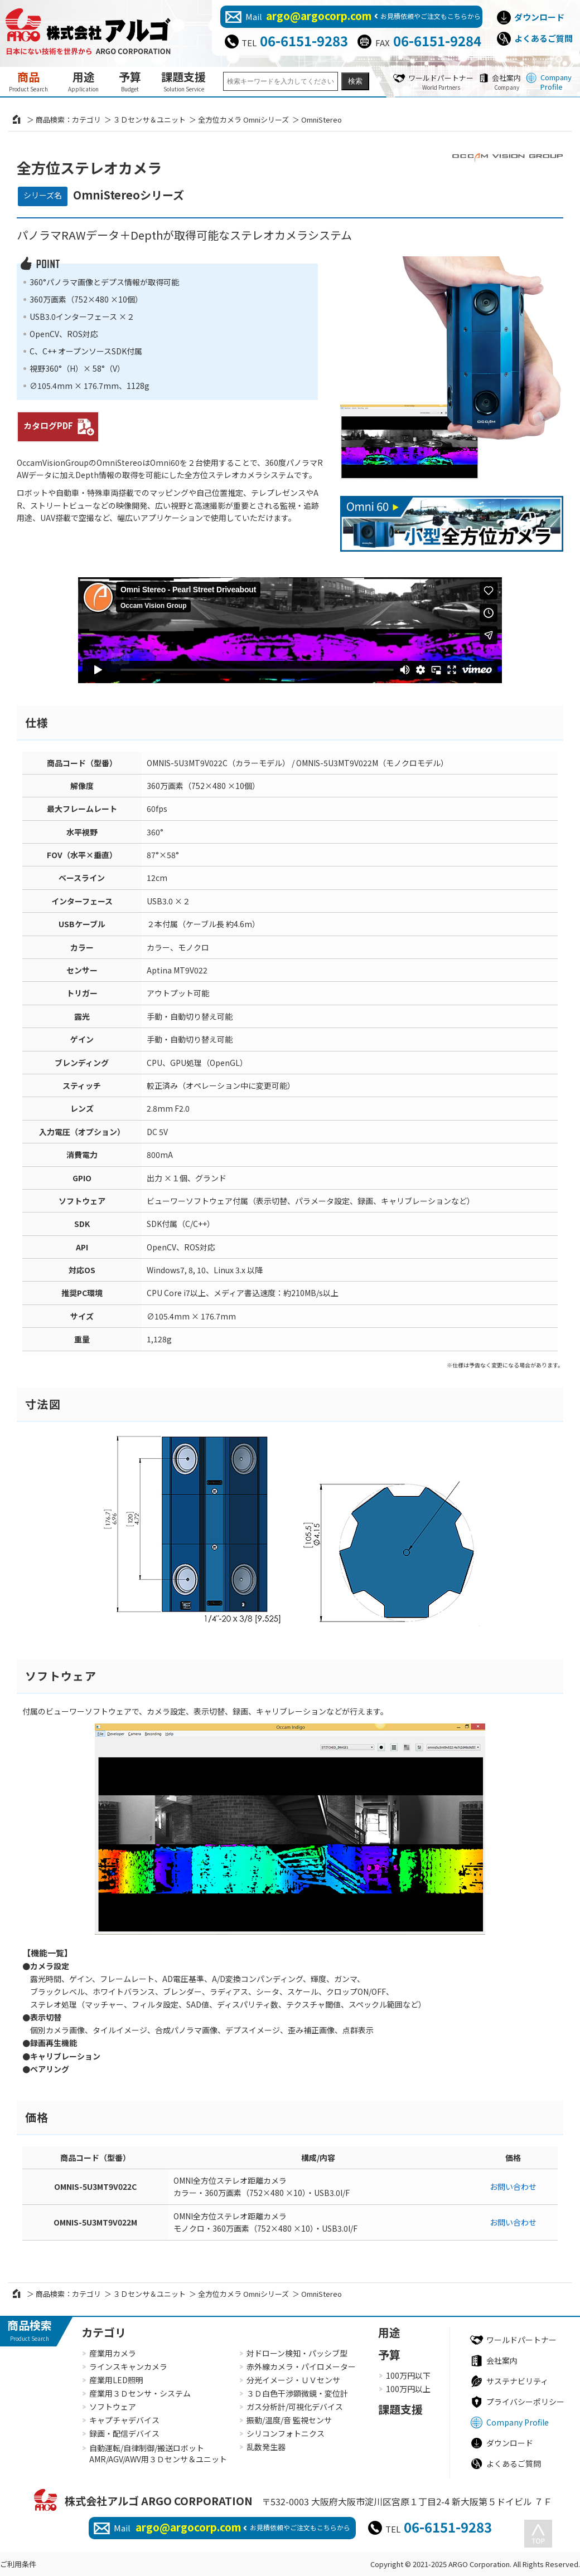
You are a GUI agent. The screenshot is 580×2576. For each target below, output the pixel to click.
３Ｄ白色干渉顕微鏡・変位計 (297, 2393)
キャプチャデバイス (124, 2420)
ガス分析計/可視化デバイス (294, 2407)
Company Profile (556, 82)
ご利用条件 (18, 2564)
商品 (28, 81)
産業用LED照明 (116, 2380)
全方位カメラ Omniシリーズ (243, 119)
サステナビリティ (517, 2381)
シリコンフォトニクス (285, 2433)
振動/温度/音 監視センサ (289, 2420)
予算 (130, 81)
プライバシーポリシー (525, 2401)
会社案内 (506, 81)
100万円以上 (408, 2389)
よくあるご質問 (543, 38)
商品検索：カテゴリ (68, 119)
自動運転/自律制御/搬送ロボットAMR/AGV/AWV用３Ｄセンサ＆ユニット (158, 2454)
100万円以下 (408, 2375)
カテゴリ (103, 2332)
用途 (83, 81)
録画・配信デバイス (124, 2433)
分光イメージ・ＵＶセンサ (293, 2380)
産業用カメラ (112, 2353)
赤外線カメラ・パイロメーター (301, 2366)
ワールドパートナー (440, 81)
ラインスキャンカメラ (128, 2366)
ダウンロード (539, 17)
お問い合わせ (513, 2186)
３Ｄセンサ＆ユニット (149, 119)
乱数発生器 (266, 2447)
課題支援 (183, 81)
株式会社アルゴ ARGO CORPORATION (159, 2500)
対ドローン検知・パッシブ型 (296, 2353)
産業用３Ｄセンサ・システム (140, 2393)
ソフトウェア (112, 2407)
